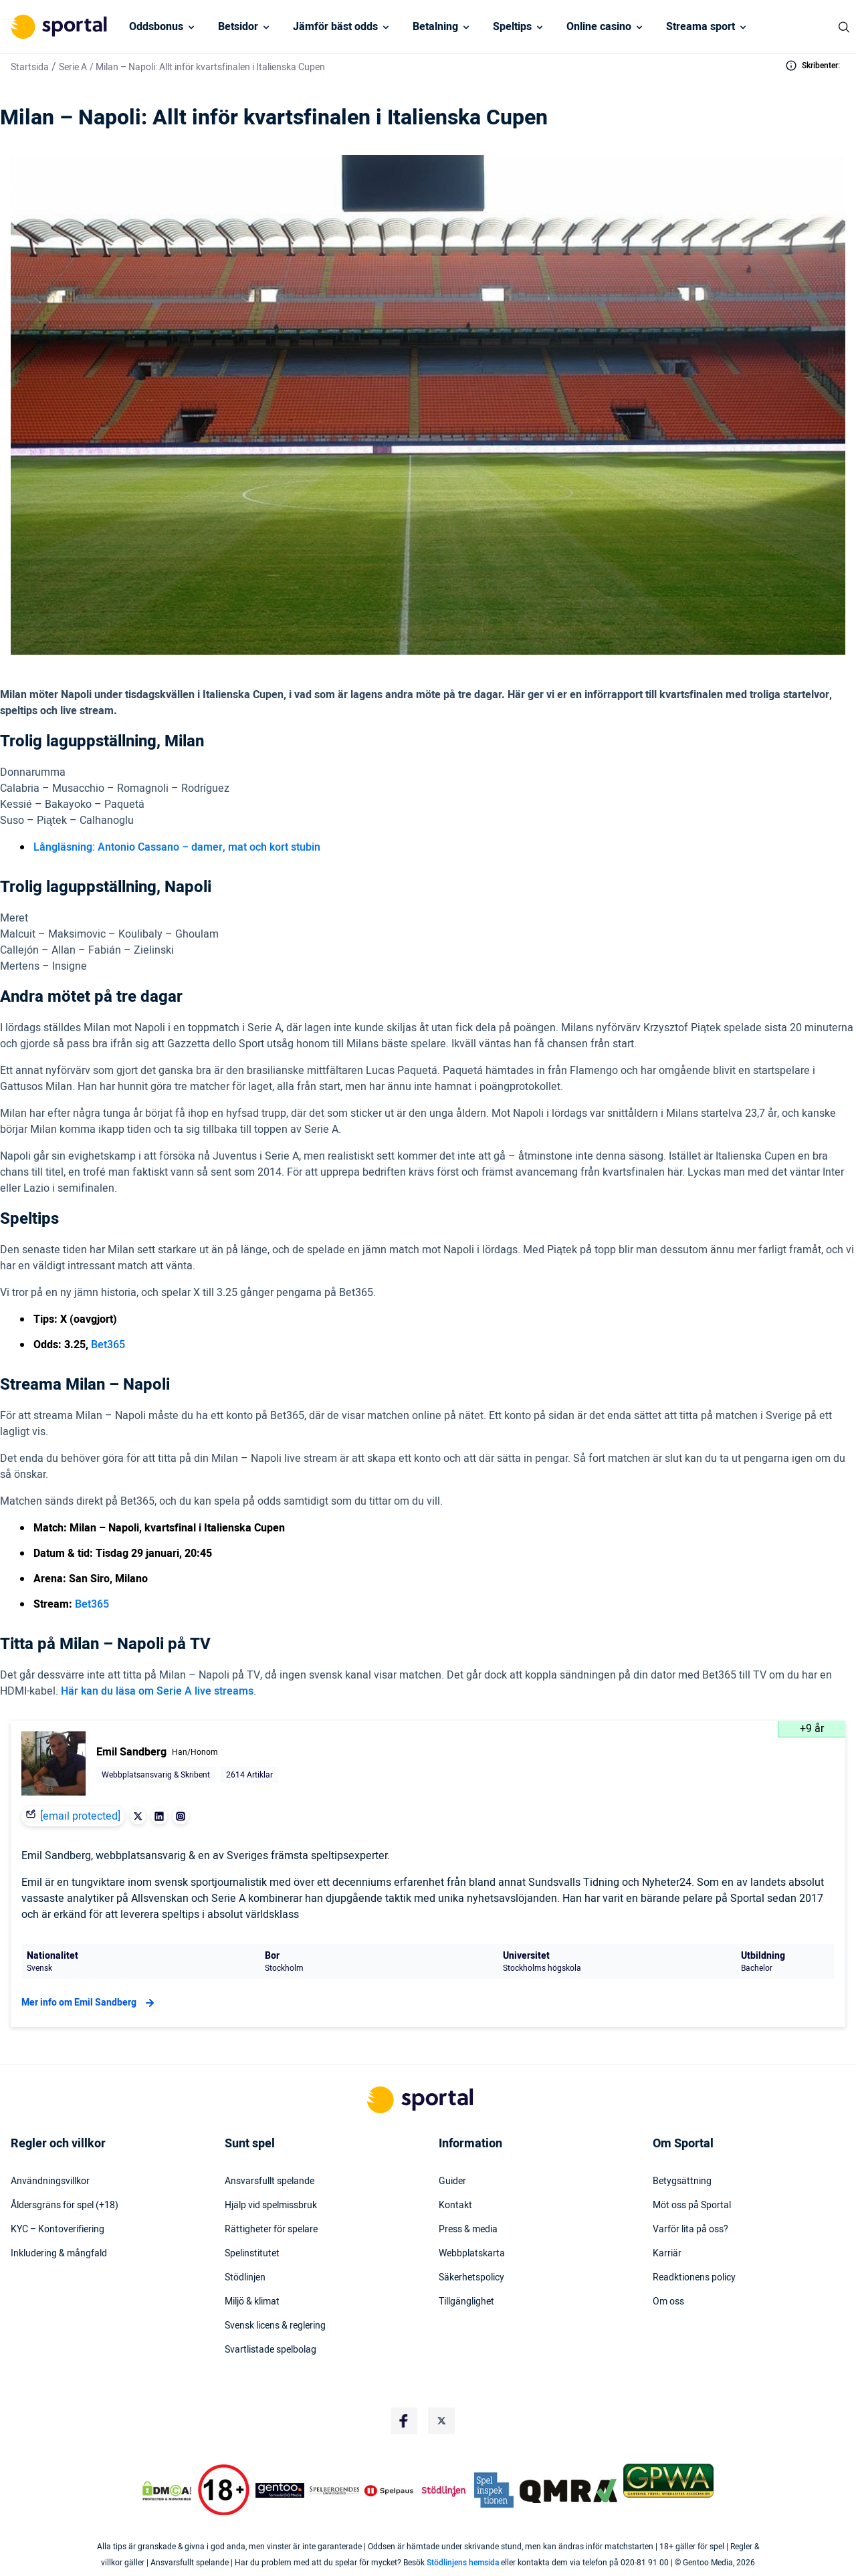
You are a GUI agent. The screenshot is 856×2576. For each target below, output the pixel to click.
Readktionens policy (694, 2277)
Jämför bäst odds (335, 27)
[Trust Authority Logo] (280, 2490)
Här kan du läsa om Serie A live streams (157, 1691)
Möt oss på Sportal (692, 2205)
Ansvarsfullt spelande (269, 2181)
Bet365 (108, 1345)
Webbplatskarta (472, 2253)
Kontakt (455, 2205)
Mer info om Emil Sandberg (89, 2003)
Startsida (30, 67)
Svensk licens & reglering (275, 2326)
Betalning (435, 27)
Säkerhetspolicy (471, 2277)
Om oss (668, 2302)
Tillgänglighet (466, 2302)
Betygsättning (682, 2181)
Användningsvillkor (50, 2181)
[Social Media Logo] (404, 2420)
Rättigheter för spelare (271, 2229)
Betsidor (238, 27)
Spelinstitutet (252, 2253)
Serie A (73, 67)
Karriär (667, 2253)
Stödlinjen (245, 2277)
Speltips (512, 27)
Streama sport (700, 27)
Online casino (598, 27)
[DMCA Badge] (166, 2490)
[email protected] (80, 1816)
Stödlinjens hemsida (463, 2563)
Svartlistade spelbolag (270, 2350)
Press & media (468, 2229)
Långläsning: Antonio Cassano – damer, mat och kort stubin (176, 847)
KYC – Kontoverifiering (57, 2229)
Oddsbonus (156, 27)
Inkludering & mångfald (59, 2253)
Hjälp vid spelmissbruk (271, 2205)
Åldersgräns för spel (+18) (64, 2205)
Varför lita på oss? (690, 2229)
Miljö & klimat (252, 2302)
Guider (452, 2181)
